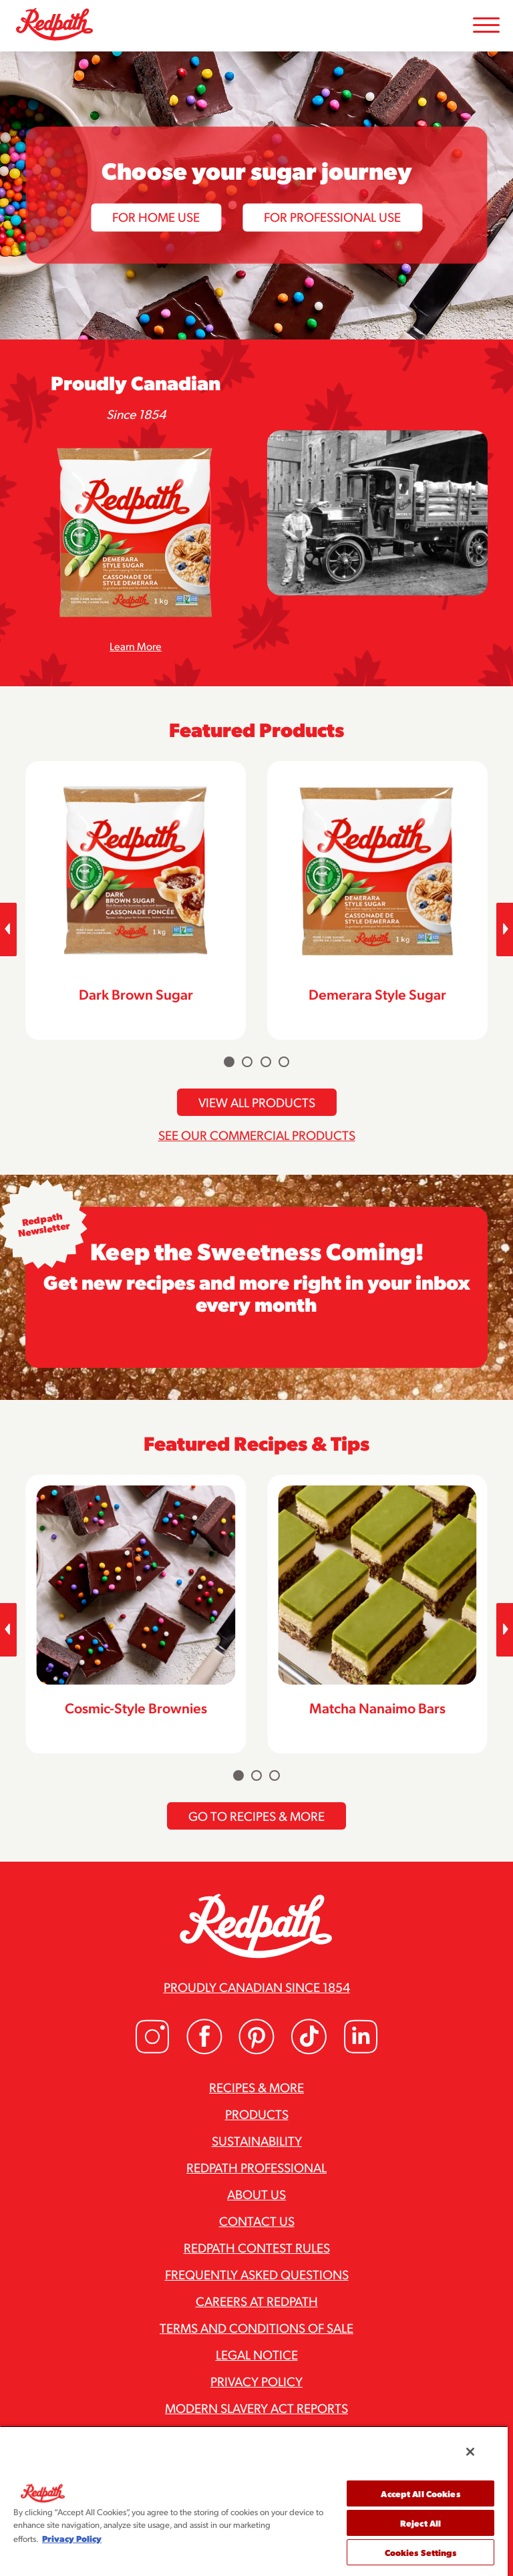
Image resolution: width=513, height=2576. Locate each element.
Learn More (136, 646)
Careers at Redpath (257, 2301)
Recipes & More (256, 2087)
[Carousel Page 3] (266, 1061)
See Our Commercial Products (256, 1135)
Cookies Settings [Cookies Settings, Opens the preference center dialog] (421, 2552)
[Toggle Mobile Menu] (486, 25)
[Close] (470, 2451)
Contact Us (257, 2220)
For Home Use (156, 216)
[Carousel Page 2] (247, 1061)
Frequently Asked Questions (257, 2274)
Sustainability (257, 2140)
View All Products (256, 1102)
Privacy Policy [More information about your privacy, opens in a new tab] (72, 2538)
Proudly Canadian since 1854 (257, 1987)
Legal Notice (257, 2354)
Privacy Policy (256, 2381)
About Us (256, 2194)
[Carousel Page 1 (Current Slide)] (229, 1061)
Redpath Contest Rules (257, 2247)
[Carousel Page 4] (284, 1061)
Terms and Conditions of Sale (256, 2327)
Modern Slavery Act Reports (256, 2408)
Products (257, 2114)
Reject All (420, 2523)
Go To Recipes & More (256, 1816)
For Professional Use (332, 216)
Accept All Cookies (420, 2493)
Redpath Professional (256, 2167)
